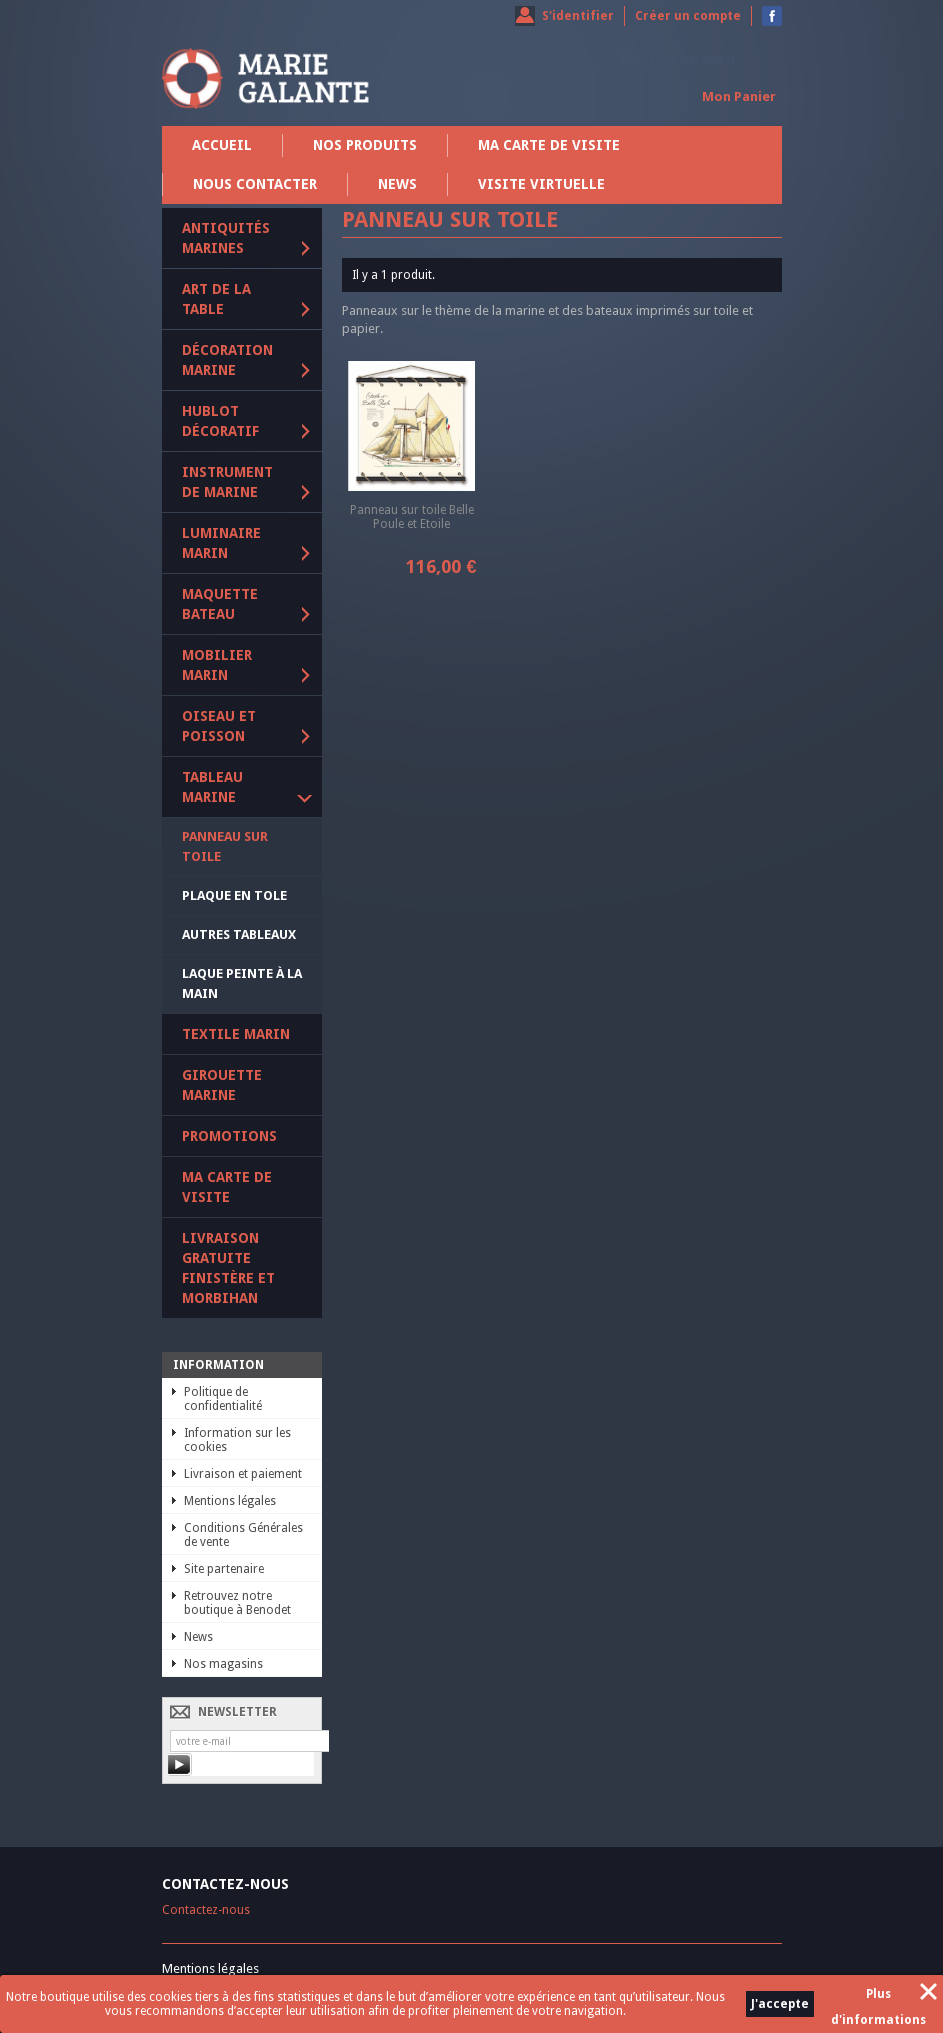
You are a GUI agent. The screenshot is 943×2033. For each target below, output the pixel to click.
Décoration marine (227, 360)
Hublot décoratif (220, 421)
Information (218, 1365)
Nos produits (365, 145)
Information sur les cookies (237, 1440)
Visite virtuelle (541, 184)
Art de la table (216, 299)
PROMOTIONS (229, 1136)
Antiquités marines (226, 238)
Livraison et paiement (243, 1474)
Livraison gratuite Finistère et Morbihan (228, 1268)
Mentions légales (230, 1501)
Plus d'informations (878, 1997)
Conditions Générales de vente (243, 1535)
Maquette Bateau (220, 604)
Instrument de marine (227, 482)
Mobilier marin (217, 665)
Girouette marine (222, 1085)
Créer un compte (688, 16)
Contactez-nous (206, 1910)
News (397, 184)
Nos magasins (223, 1664)
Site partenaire (224, 1569)
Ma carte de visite (549, 145)
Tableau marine (212, 787)
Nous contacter (255, 184)
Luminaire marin (221, 543)
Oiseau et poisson (219, 726)
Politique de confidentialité (223, 1399)
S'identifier (578, 16)
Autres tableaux (239, 934)
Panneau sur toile (225, 846)
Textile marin (236, 1034)
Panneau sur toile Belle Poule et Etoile (412, 517)
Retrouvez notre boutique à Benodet (237, 1603)
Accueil (222, 145)
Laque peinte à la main (242, 983)
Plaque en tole (234, 895)
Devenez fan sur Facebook (772, 16)
